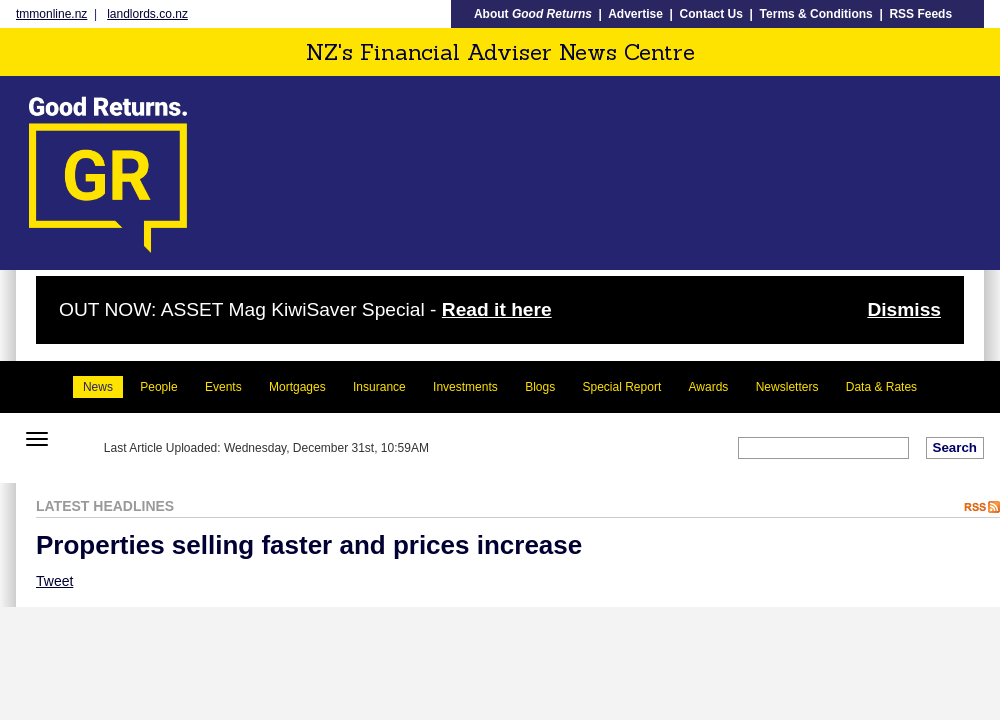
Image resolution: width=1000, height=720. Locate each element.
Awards (709, 387)
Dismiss (904, 309)
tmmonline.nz (51, 14)
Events (223, 387)
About (533, 14)
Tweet (54, 581)
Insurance (379, 387)
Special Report (622, 387)
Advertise (635, 14)
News (98, 387)
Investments (465, 387)
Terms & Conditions (816, 14)
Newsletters (787, 387)
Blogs (540, 387)
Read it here (497, 309)
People (158, 387)
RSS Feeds (920, 14)
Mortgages (297, 387)
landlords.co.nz (147, 14)
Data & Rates (881, 387)
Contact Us (711, 14)
